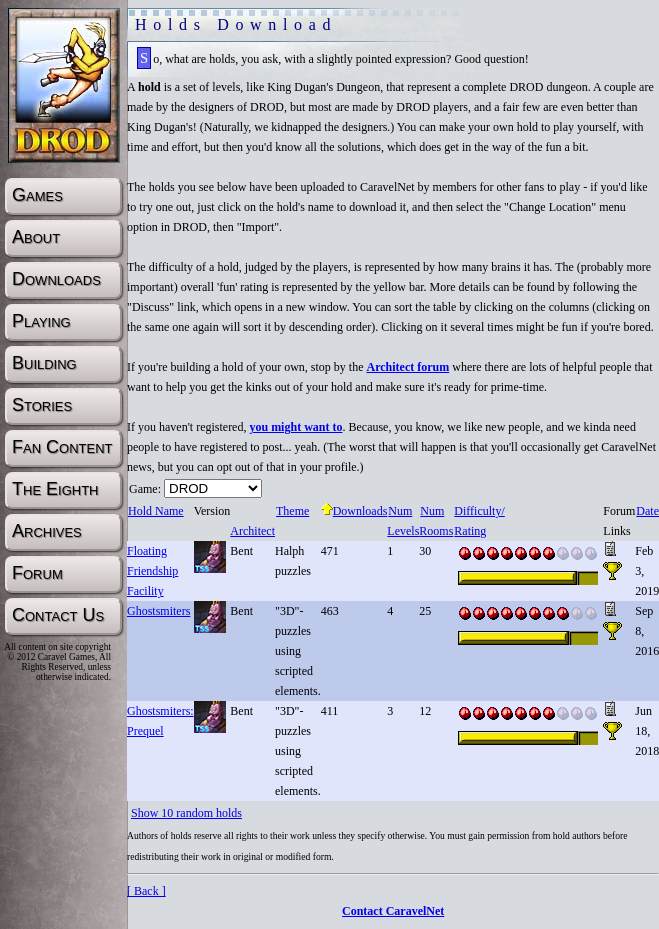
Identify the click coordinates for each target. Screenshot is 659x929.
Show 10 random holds (186, 813)
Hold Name (155, 511)
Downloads (354, 511)
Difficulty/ (478, 511)
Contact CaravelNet (393, 911)
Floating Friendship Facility (152, 571)
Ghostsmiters (158, 611)
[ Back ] (146, 891)
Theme (292, 511)
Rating (469, 531)
